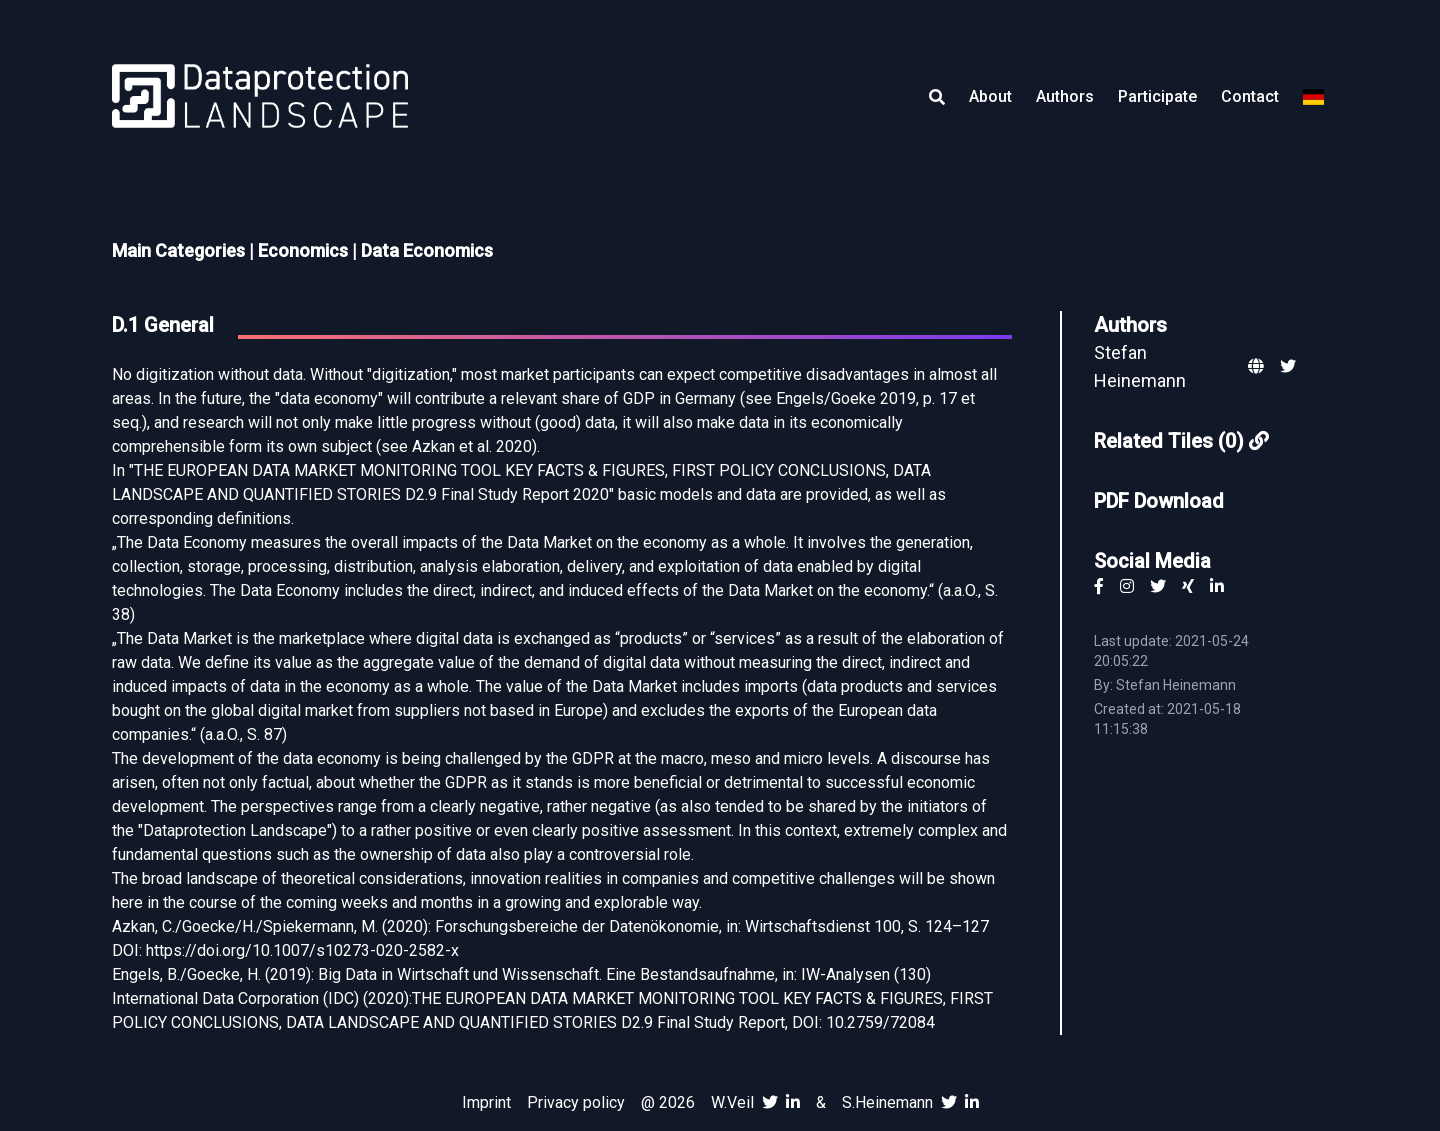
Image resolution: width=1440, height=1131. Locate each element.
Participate (1157, 96)
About (990, 96)
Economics (303, 250)
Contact (1250, 96)
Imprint (486, 1102)
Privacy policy (576, 1102)
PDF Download (1159, 501)
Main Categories (178, 250)
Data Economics (427, 250)
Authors (1065, 96)
